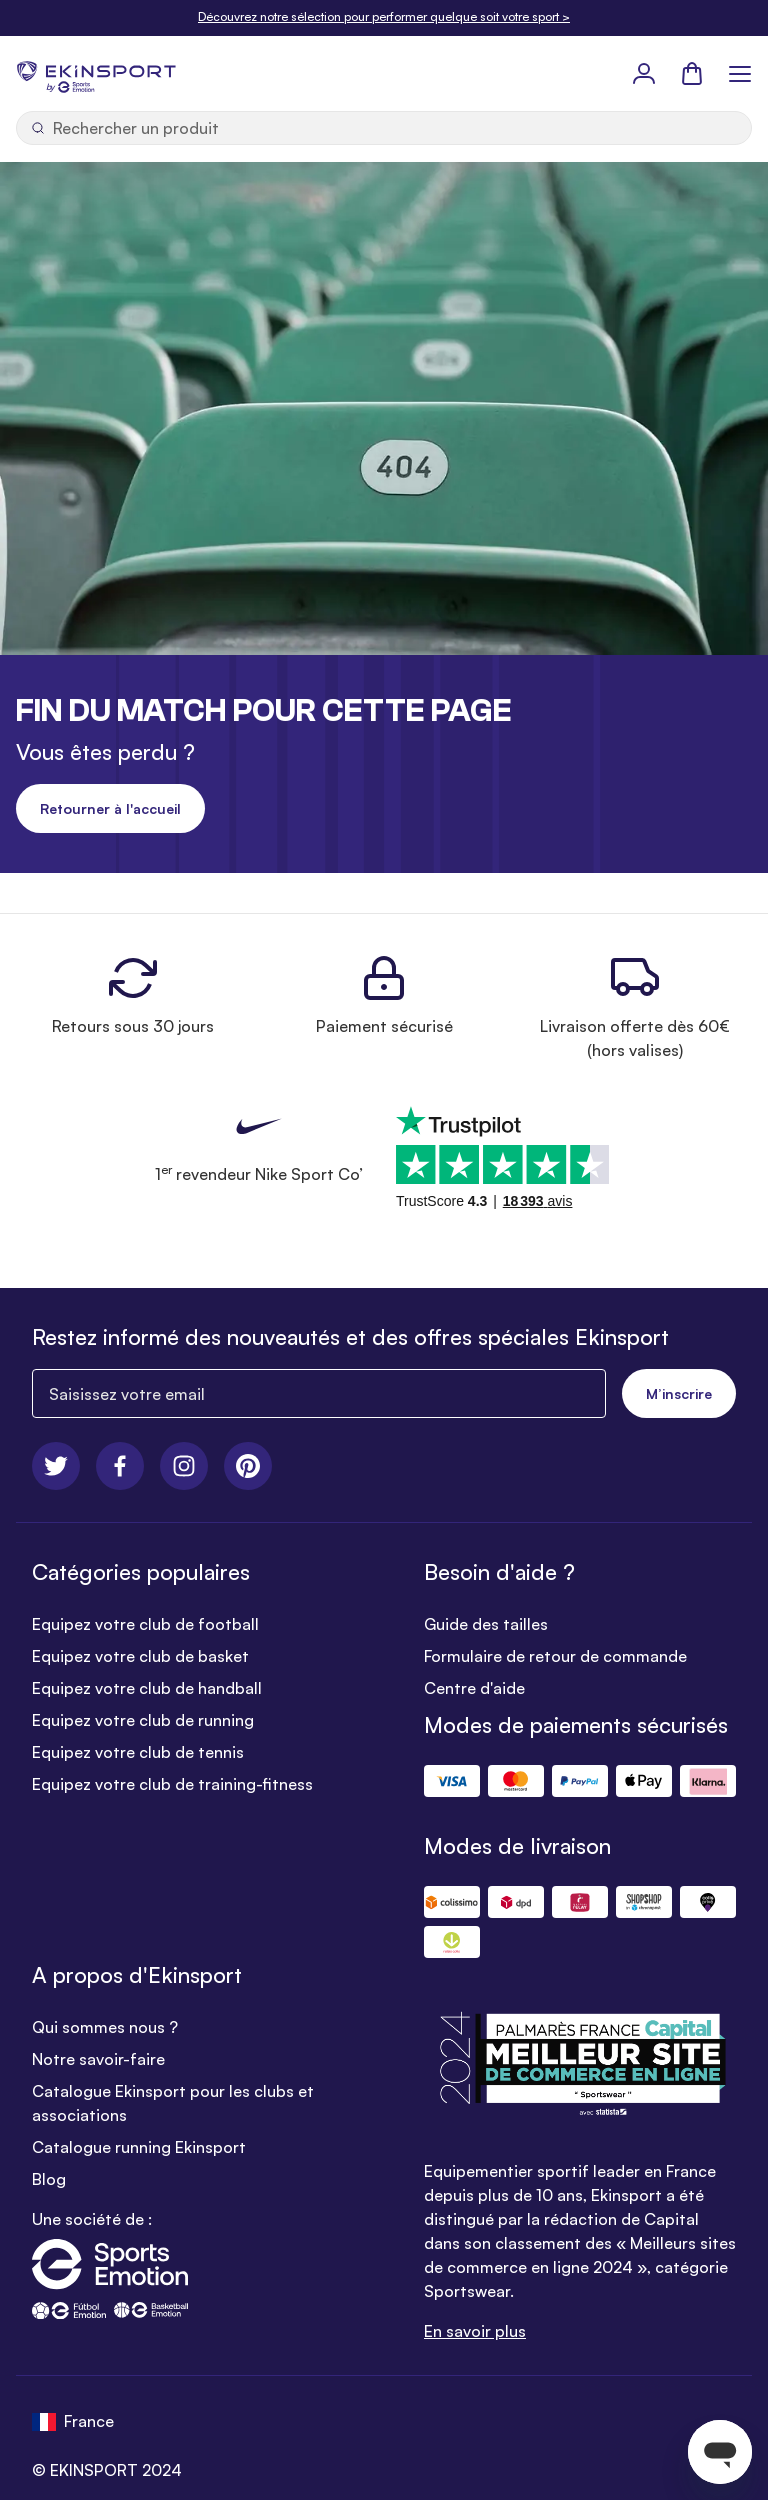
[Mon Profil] (644, 73)
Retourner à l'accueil (110, 808)
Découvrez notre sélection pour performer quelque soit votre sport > (384, 16)
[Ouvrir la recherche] (384, 128)
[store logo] (96, 73)
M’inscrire (679, 1393)
